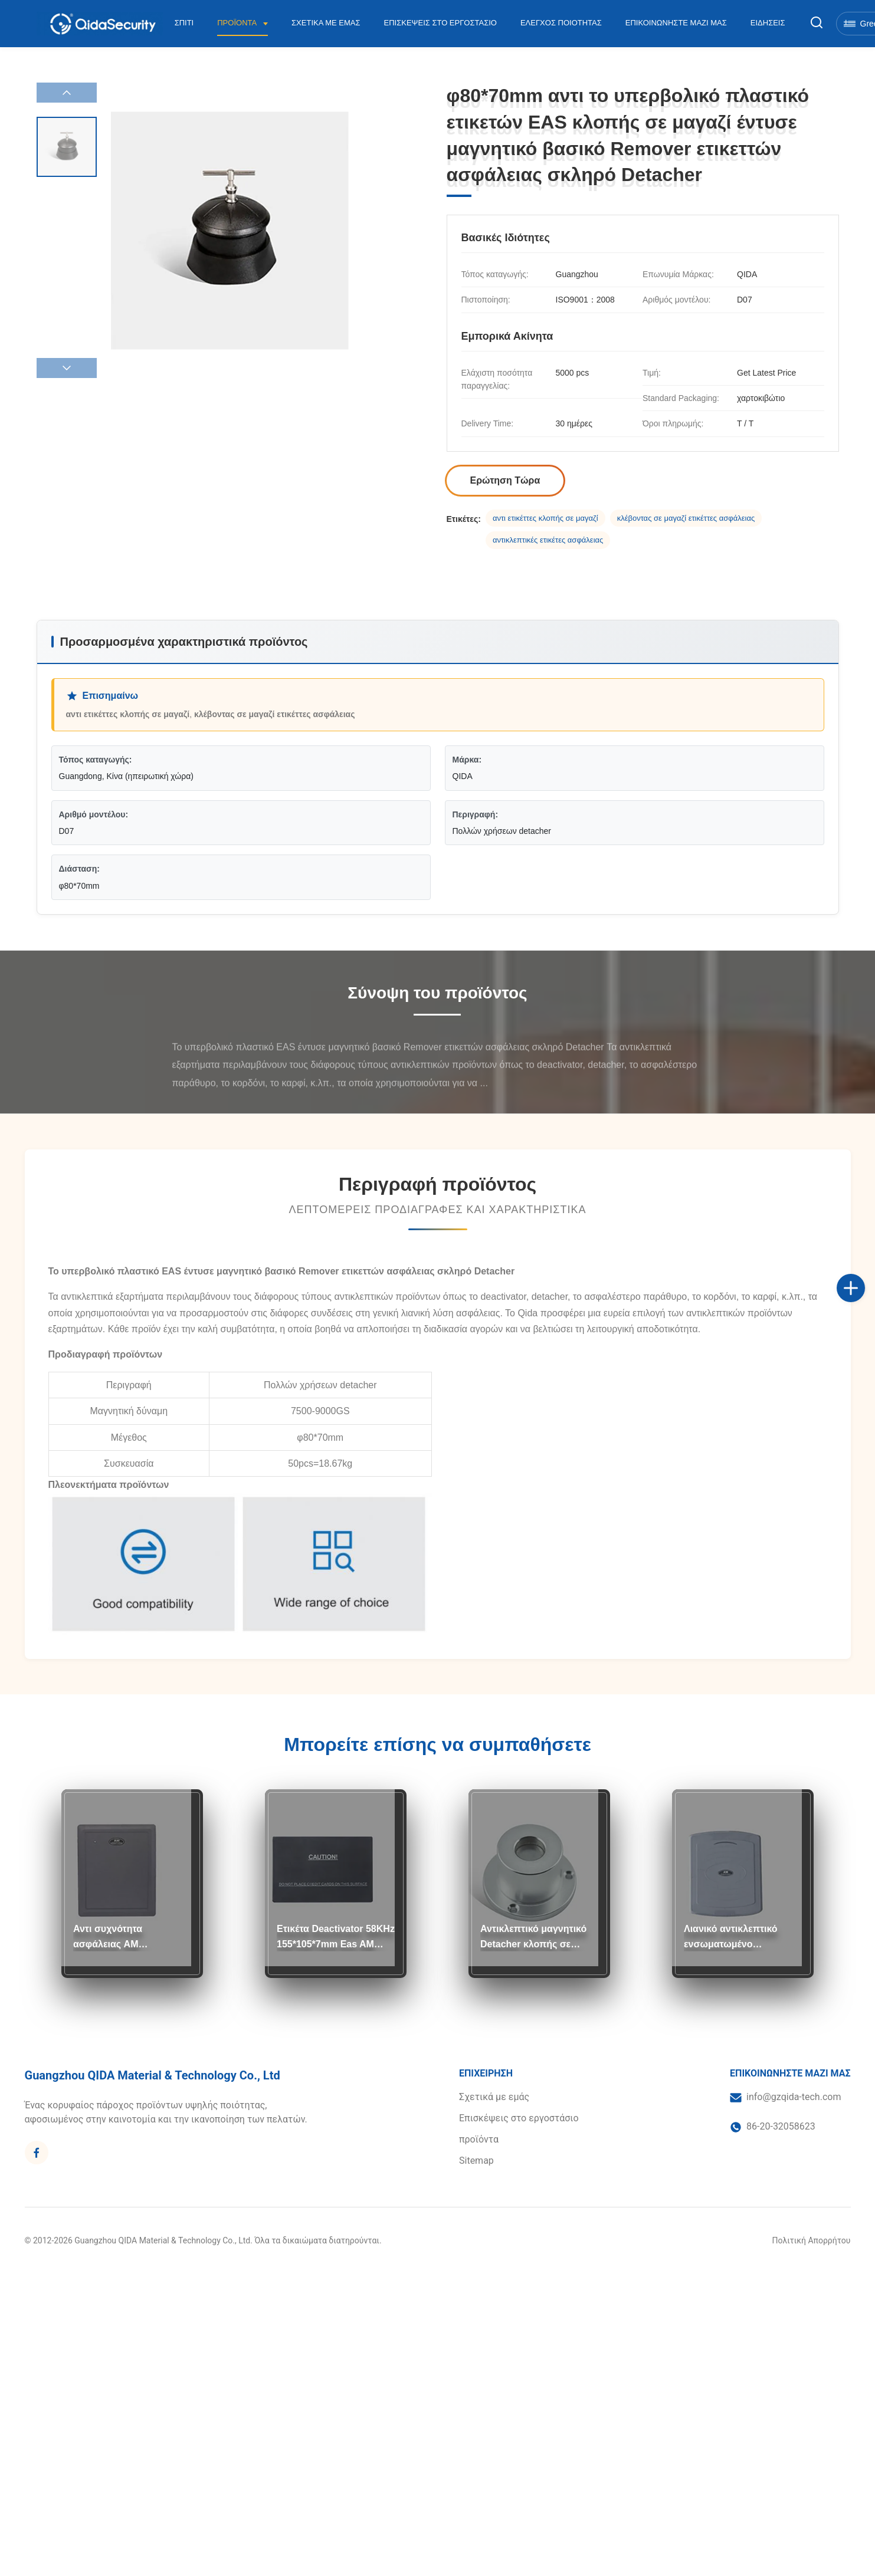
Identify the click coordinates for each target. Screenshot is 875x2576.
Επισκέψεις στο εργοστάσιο (440, 22)
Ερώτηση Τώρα (505, 480)
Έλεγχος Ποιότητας (561, 22)
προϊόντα (479, 2139)
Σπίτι (184, 22)
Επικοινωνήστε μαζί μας (676, 22)
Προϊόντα (237, 22)
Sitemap (476, 2160)
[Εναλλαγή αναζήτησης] (817, 23)
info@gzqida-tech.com (793, 2096)
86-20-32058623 (780, 2126)
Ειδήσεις (768, 22)
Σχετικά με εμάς (326, 22)
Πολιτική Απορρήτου (811, 2240)
